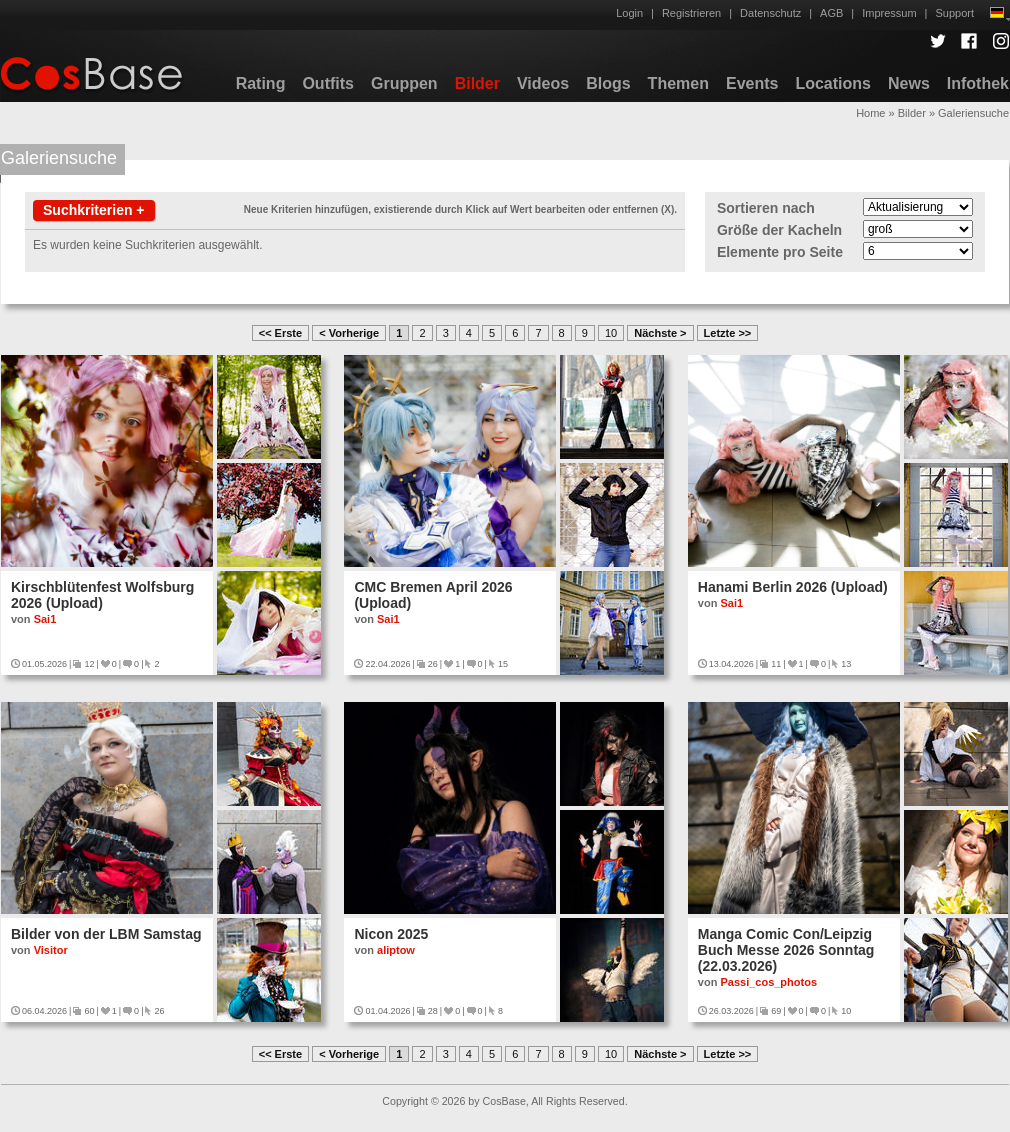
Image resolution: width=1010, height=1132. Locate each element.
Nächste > (660, 333)
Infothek (978, 83)
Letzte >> (728, 333)
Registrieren (691, 13)
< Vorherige (349, 333)
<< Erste (280, 333)
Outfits (328, 83)
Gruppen (404, 83)
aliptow (396, 950)
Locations (833, 83)
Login (629, 13)
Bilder (477, 83)
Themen (678, 83)
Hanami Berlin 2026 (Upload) (793, 587)
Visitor (51, 950)
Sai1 (45, 619)
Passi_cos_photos (768, 982)
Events (752, 83)
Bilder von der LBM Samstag (106, 934)
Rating (261, 83)
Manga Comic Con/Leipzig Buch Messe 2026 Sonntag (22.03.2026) (786, 950)
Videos (543, 83)
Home (870, 113)
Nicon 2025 (391, 934)
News (909, 83)
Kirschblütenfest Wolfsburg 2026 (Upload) (102, 595)
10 (611, 333)
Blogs (608, 83)
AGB (831, 13)
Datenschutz (770, 13)
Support (954, 13)
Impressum (889, 13)
